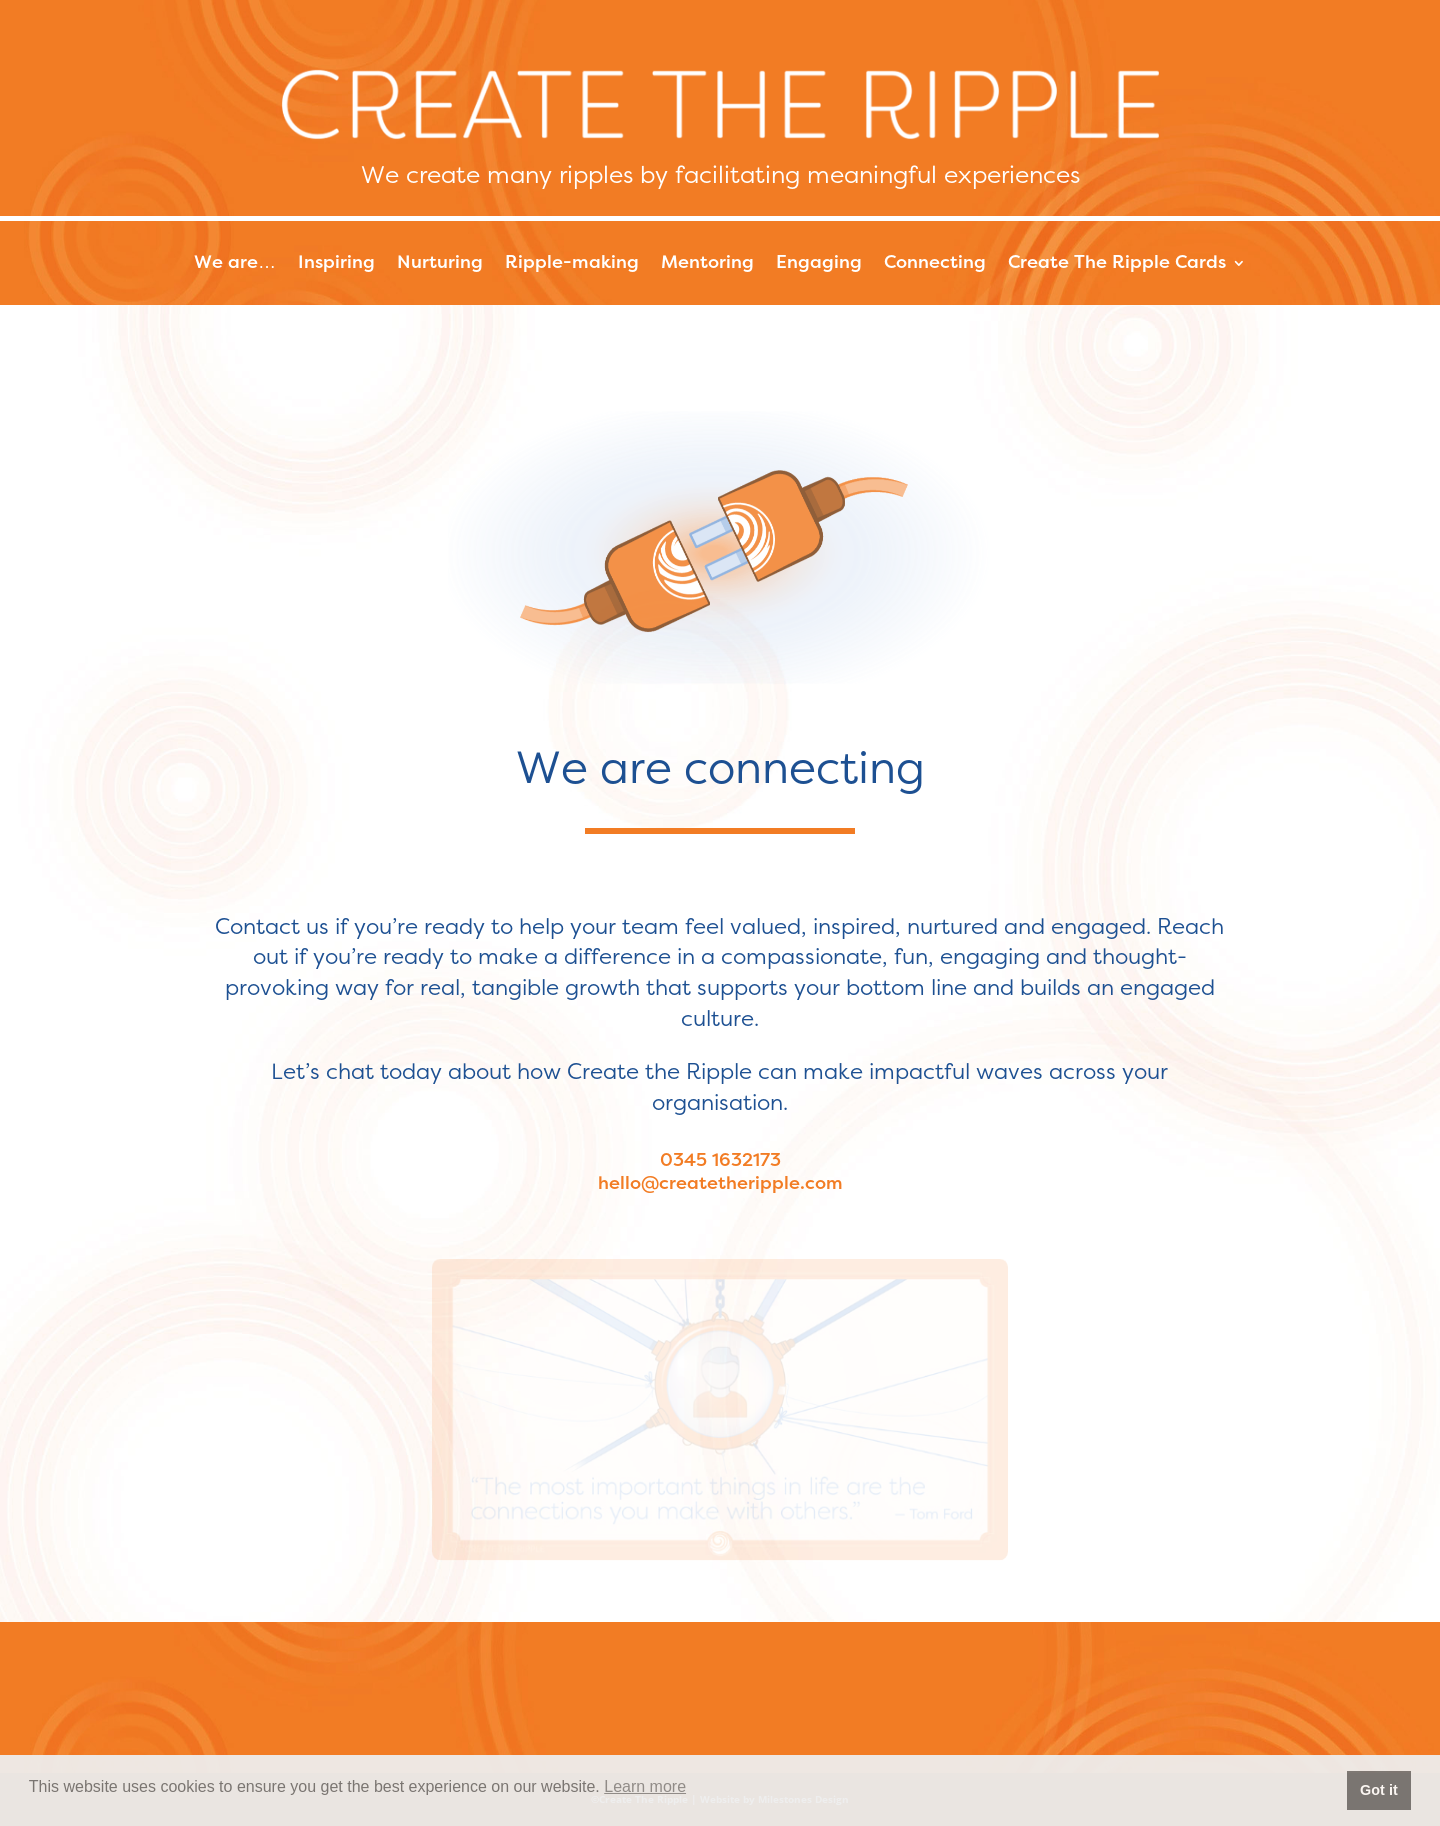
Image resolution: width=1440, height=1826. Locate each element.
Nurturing (440, 264)
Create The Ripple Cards (1117, 264)
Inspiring (336, 264)
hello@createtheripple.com (720, 1184)
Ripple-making (572, 264)
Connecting (935, 264)
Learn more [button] (645, 1786)
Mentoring (707, 264)
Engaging (819, 264)
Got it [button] (1379, 1790)
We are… (235, 264)
